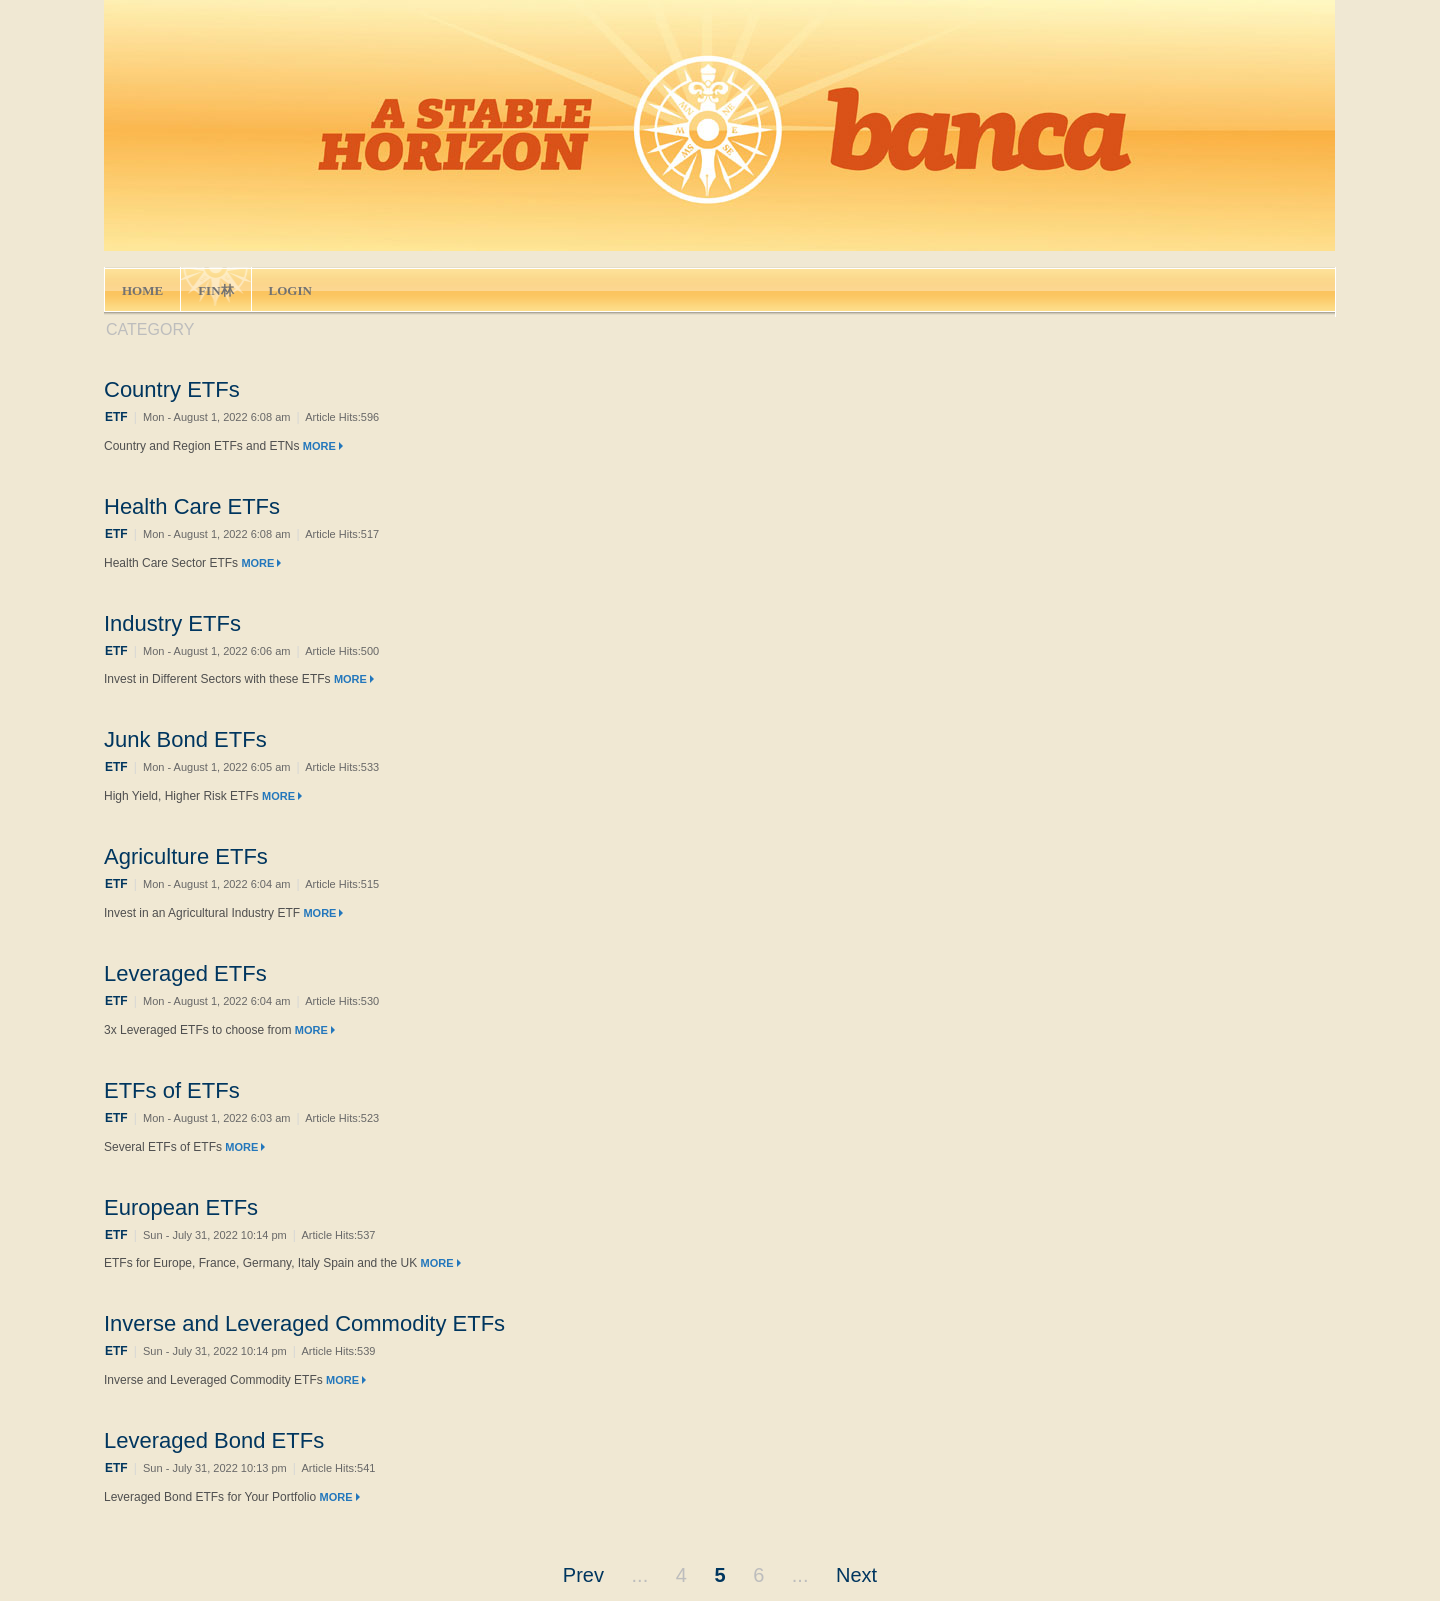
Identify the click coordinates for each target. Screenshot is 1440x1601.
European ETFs (181, 1207)
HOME (142, 290)
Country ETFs (172, 389)
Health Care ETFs (192, 506)
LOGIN (290, 290)
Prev (583, 1575)
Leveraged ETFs (185, 973)
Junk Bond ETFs (185, 739)
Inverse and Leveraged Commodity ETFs (304, 1323)
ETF (116, 417)
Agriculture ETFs (186, 856)
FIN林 (215, 290)
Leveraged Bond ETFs (214, 1440)
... (640, 1575)
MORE (323, 446)
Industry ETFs (172, 623)
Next (856, 1575)
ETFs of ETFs (172, 1090)
